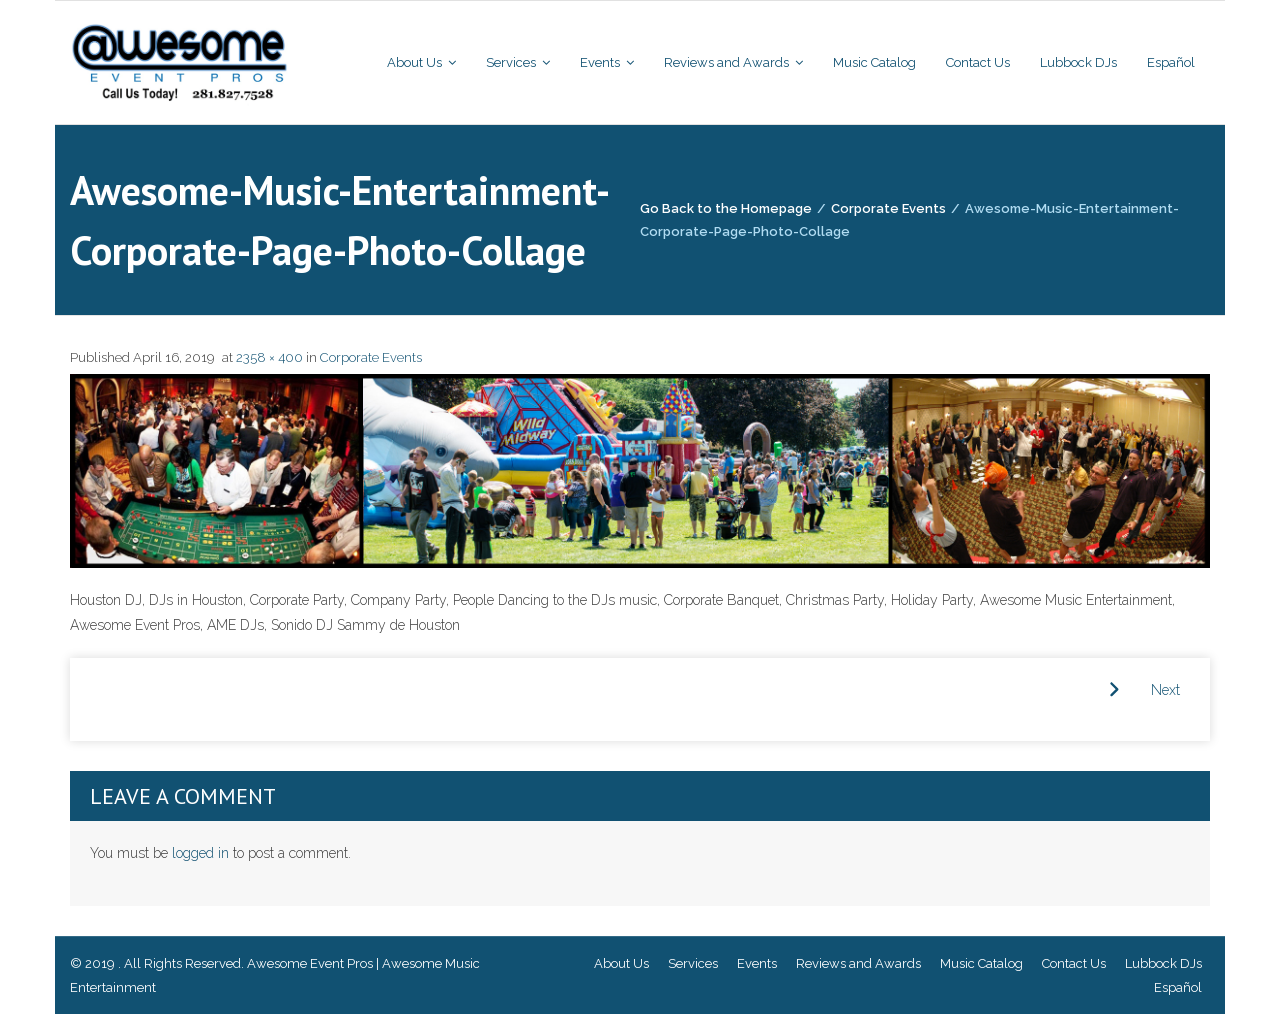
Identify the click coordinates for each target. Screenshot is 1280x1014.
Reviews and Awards (858, 963)
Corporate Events (888, 208)
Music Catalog (981, 963)
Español (1178, 987)
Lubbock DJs (1163, 963)
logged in (200, 853)
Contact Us (1074, 963)
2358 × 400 (269, 357)
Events (757, 963)
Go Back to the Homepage (726, 208)
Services (693, 963)
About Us (621, 963)
